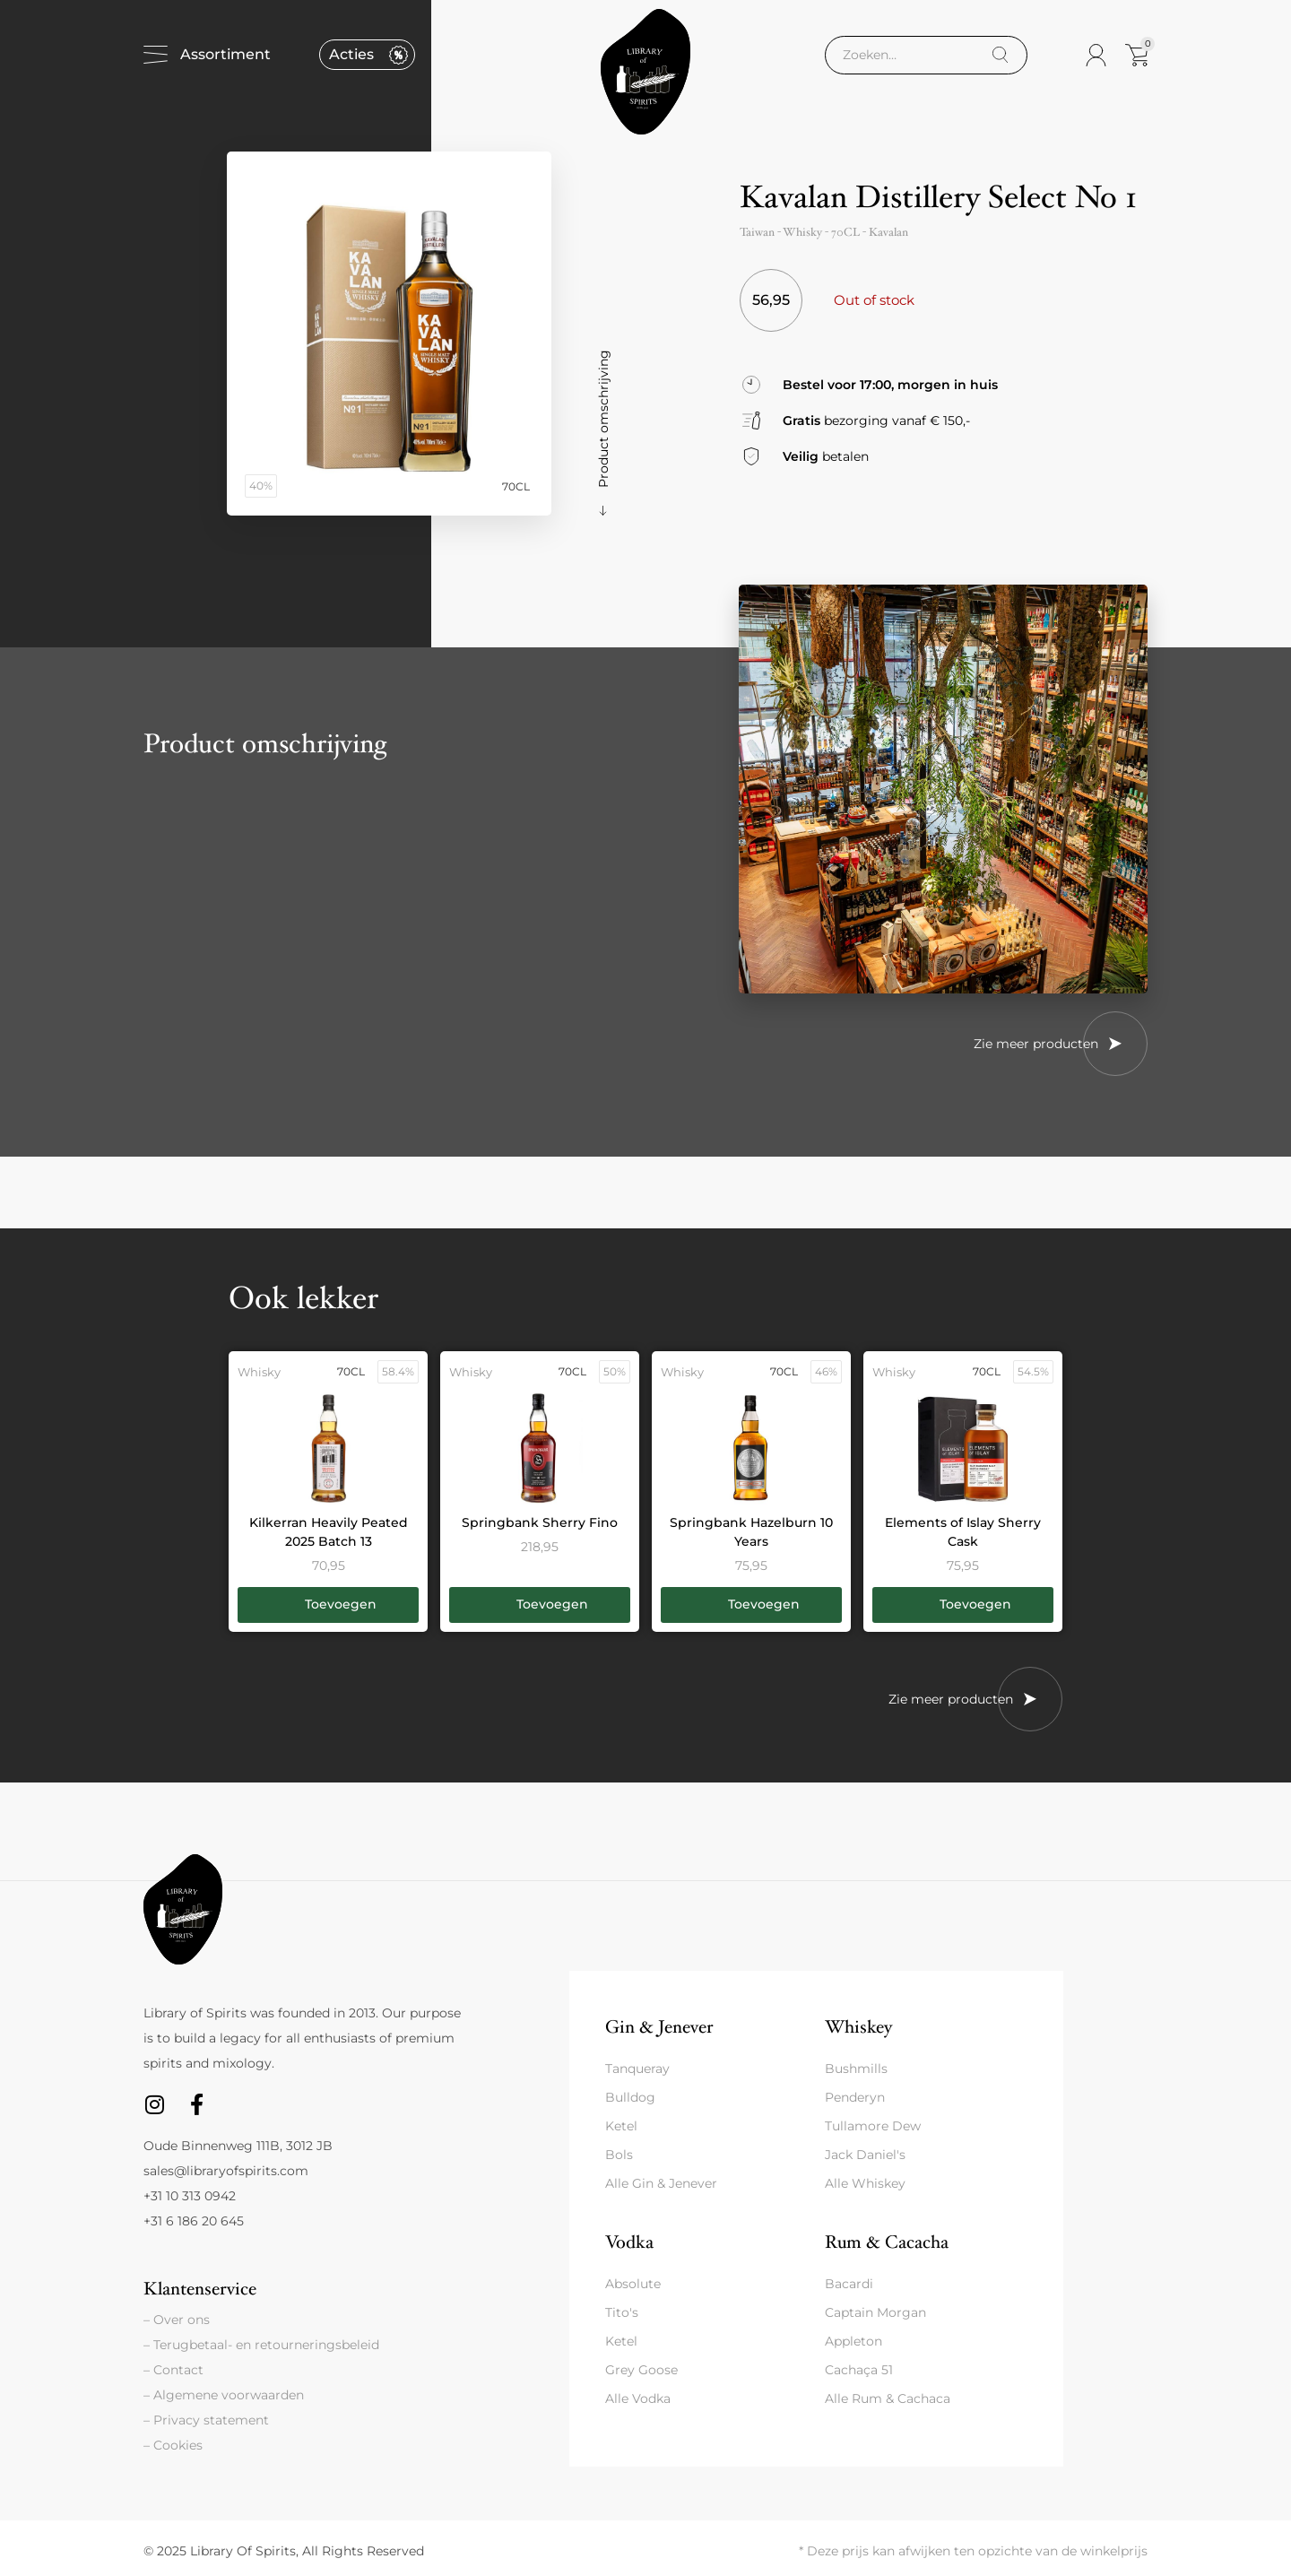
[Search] (1000, 55)
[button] (328, 1605)
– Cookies (173, 2445)
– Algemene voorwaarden (223, 2395)
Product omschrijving (603, 419)
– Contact (173, 2370)
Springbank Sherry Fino (540, 1522)
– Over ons (176, 2319)
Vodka (629, 2242)
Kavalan (888, 232)
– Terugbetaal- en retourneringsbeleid (261, 2345)
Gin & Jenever (659, 2027)
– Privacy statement (206, 2420)
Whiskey (858, 2027)
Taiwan (757, 232)
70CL (845, 232)
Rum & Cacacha (887, 2242)
